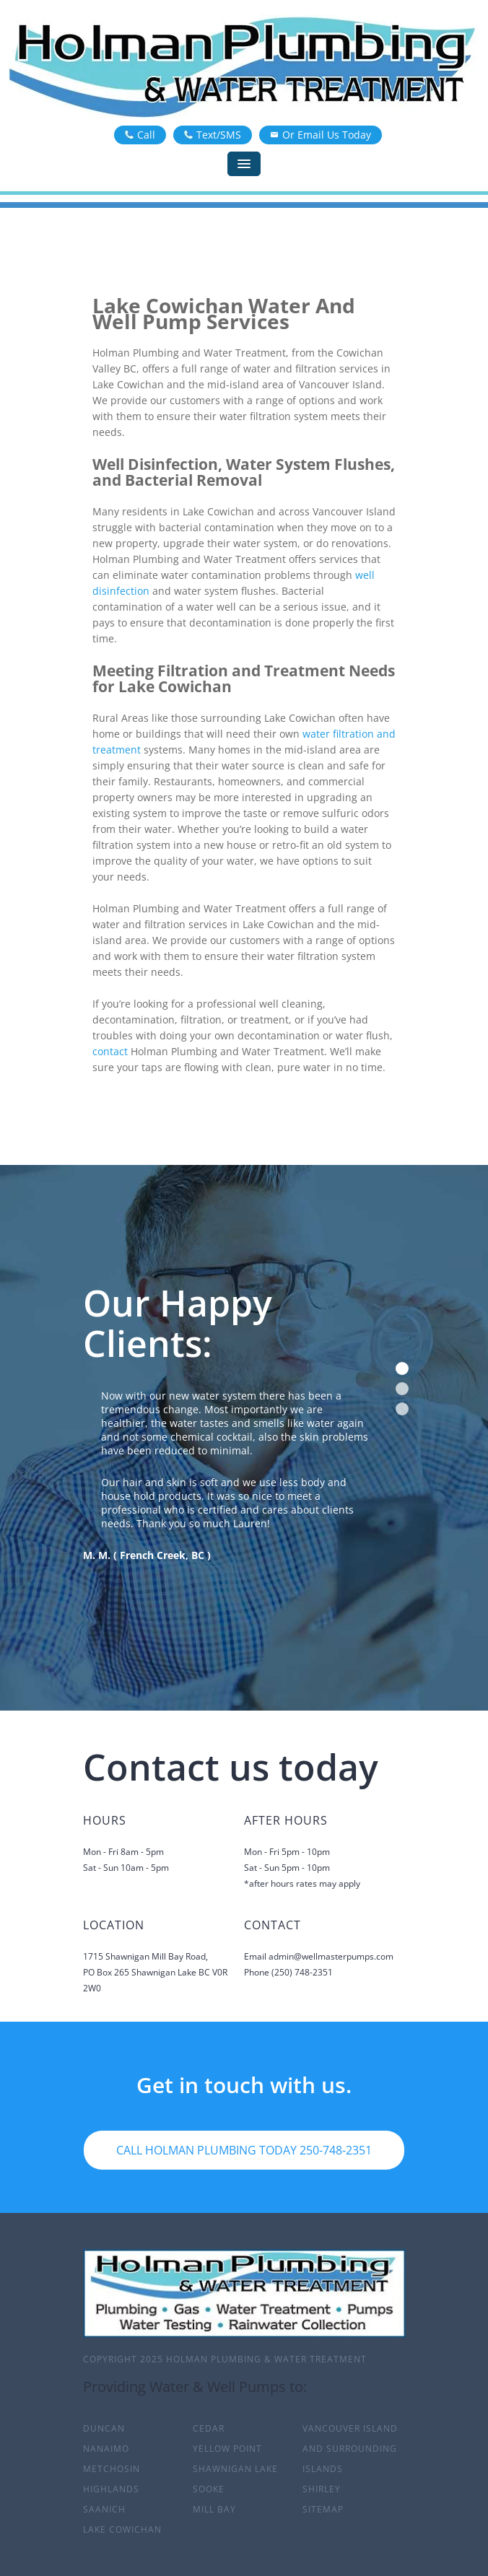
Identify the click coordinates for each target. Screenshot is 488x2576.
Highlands (111, 2489)
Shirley (321, 2489)
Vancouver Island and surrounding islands (350, 2448)
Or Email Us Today (320, 134)
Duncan (104, 2428)
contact (110, 1051)
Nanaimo (106, 2448)
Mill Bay (214, 2509)
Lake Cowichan (122, 2529)
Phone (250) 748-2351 (288, 1972)
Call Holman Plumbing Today (244, 2150)
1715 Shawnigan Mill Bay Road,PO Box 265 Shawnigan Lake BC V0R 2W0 (155, 1972)
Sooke (209, 2489)
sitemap (323, 2509)
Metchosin (111, 2469)
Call (140, 134)
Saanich (104, 2509)
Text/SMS (212, 134)
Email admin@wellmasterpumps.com (318, 1956)
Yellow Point (227, 2448)
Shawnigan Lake (235, 2469)
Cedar (209, 2428)
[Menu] (244, 164)
